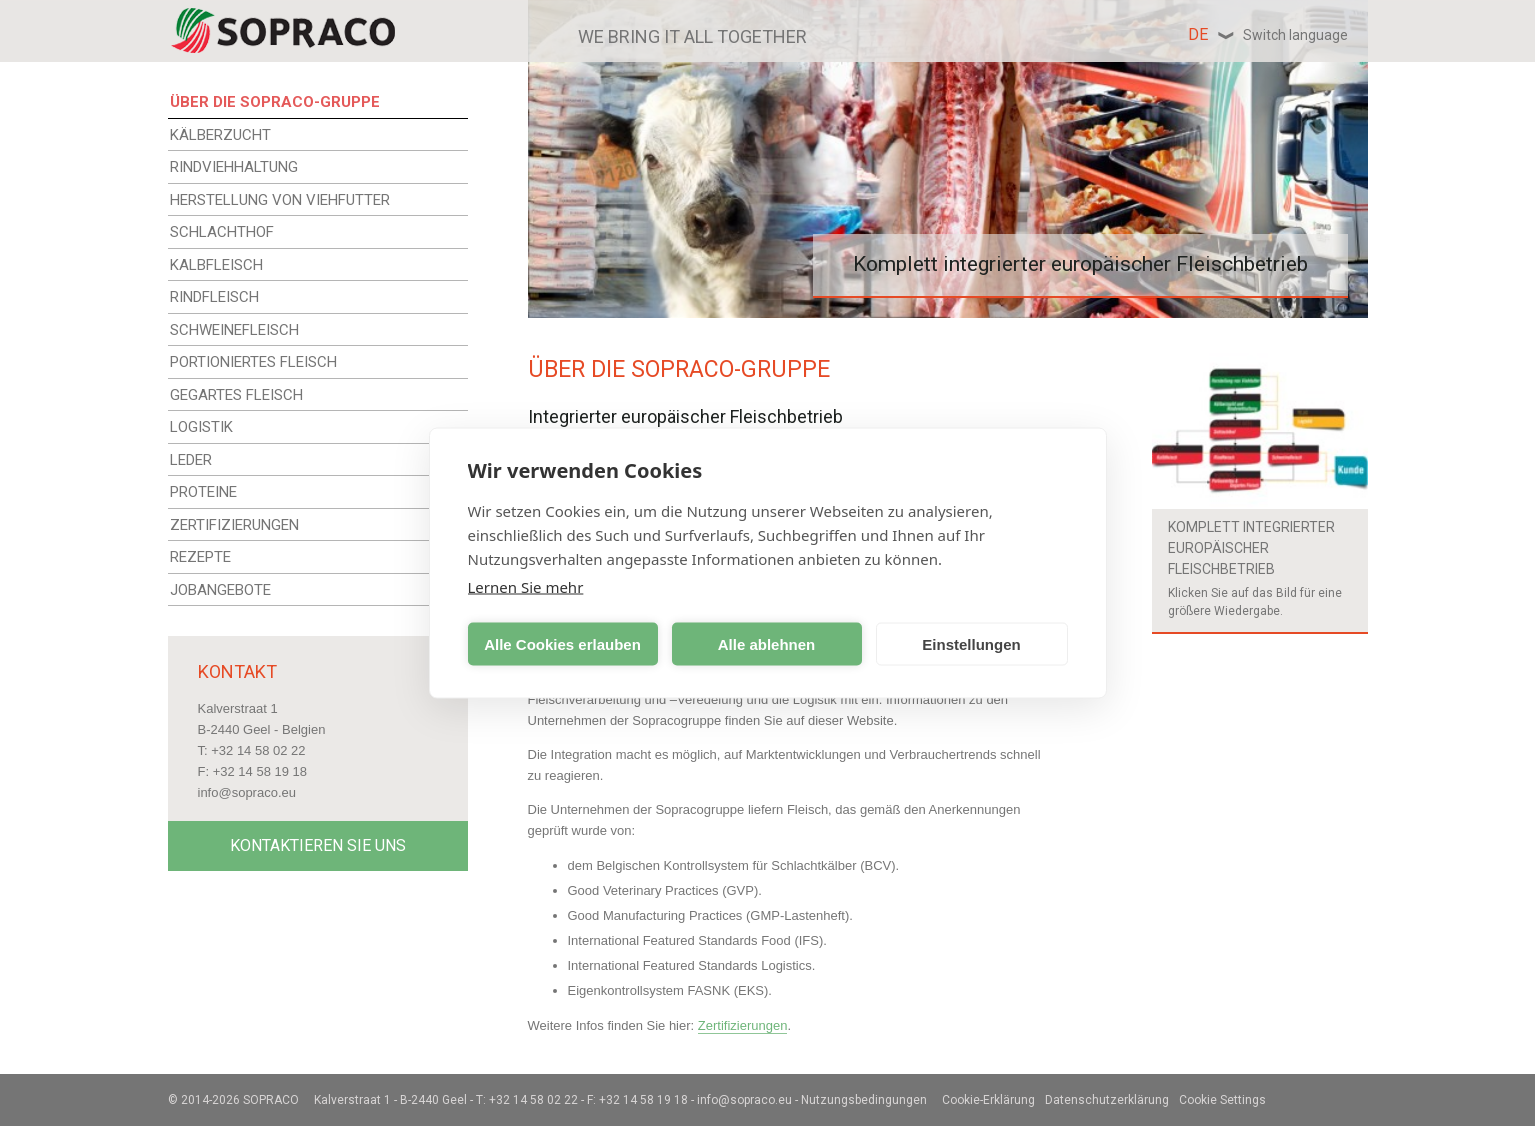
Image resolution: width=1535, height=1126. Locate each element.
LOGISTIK (201, 427)
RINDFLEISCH (214, 297)
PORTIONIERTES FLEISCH (253, 362)
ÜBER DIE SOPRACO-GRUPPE (275, 102)
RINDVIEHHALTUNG (234, 167)
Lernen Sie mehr (526, 587)
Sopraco (271, 1100)
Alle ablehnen (767, 643)
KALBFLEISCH (216, 265)
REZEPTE (200, 557)
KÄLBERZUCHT (220, 135)
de (1268, 34)
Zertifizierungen (743, 1025)
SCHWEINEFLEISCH (234, 330)
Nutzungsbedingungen (864, 1100)
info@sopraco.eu (247, 792)
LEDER (191, 460)
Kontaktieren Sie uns (318, 845)
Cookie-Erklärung (988, 1100)
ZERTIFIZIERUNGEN (234, 525)
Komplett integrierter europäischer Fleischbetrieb (1251, 548)
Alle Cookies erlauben (562, 643)
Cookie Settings (1222, 1100)
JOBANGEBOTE (220, 590)
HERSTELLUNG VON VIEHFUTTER (280, 200)
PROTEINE (203, 492)
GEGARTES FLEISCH (236, 395)
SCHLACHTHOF (222, 232)
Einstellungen (971, 643)
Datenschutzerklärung (1107, 1100)
